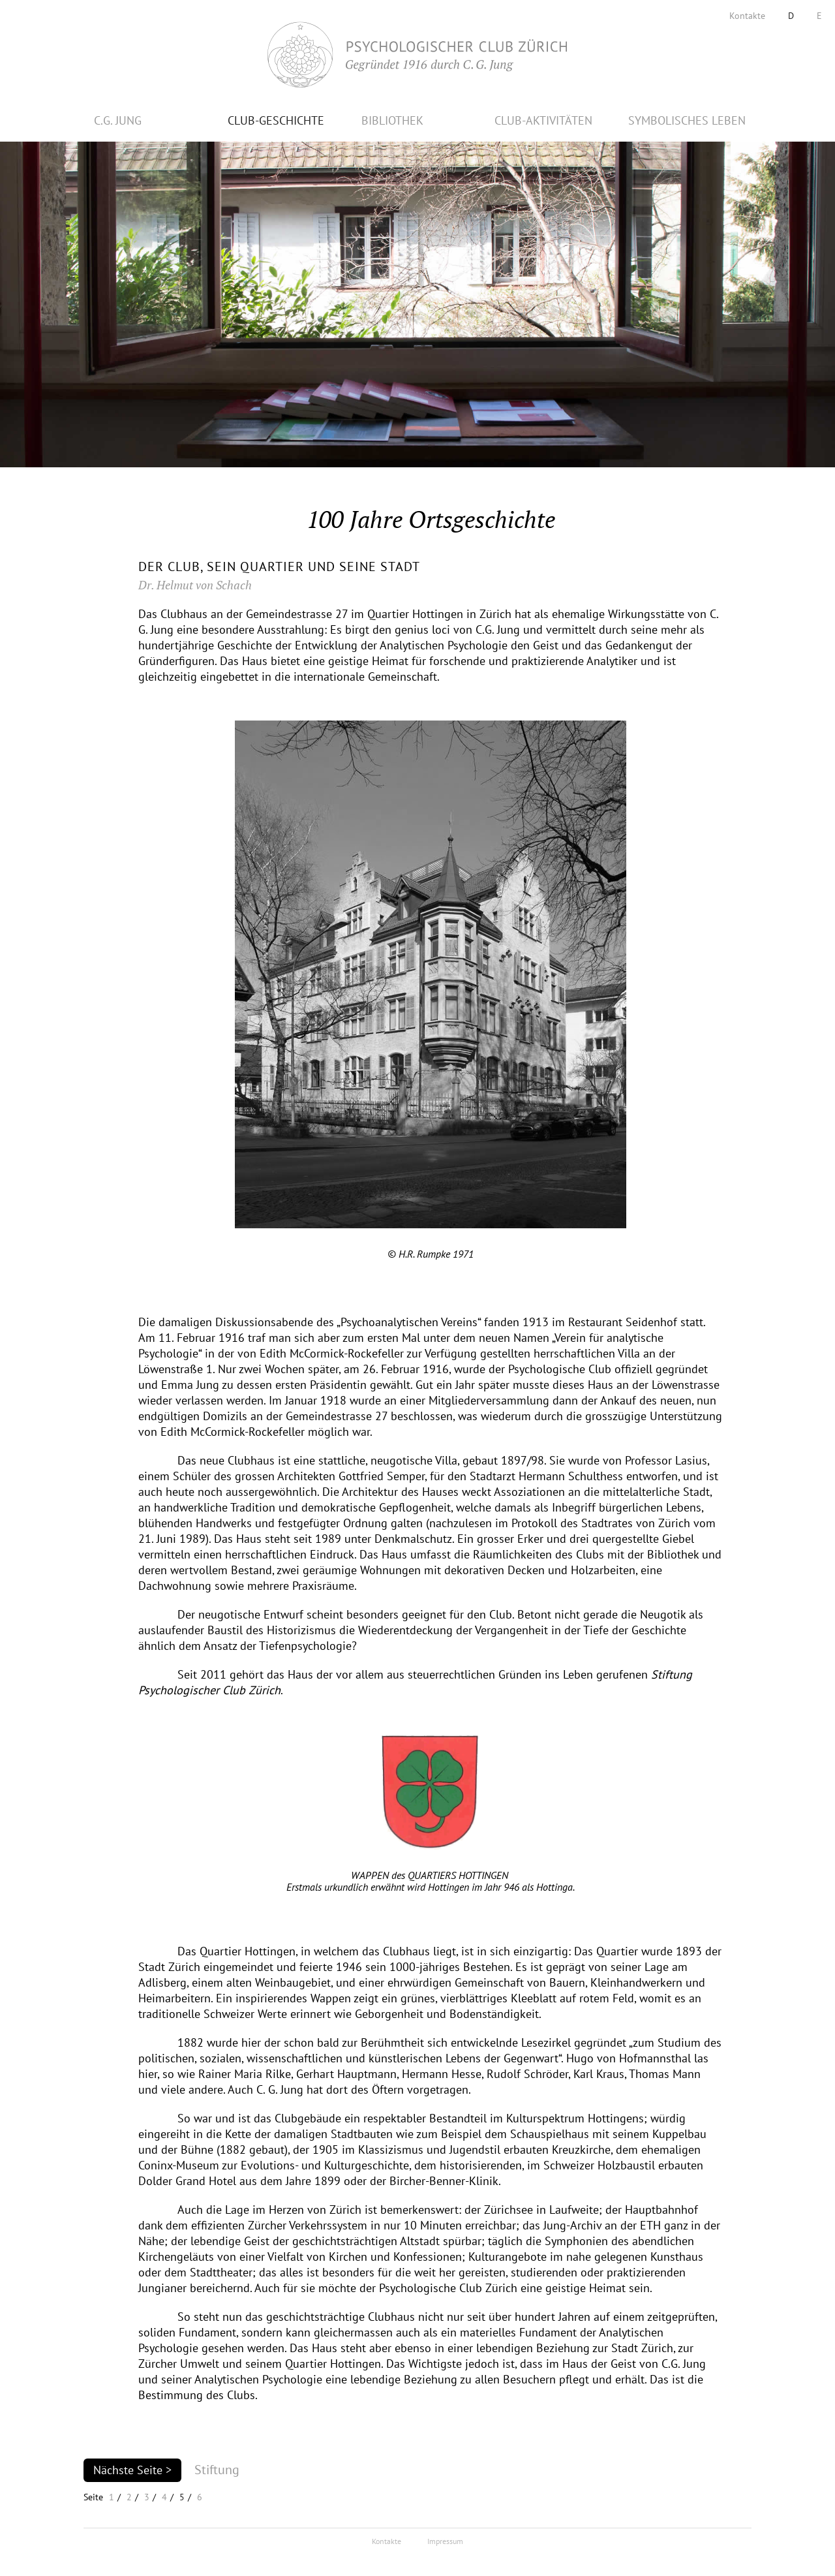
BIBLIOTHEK (392, 120)
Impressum (445, 2541)
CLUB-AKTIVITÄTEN (543, 120)
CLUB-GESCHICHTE (276, 120)
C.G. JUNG (118, 120)
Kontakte (747, 16)
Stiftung (216, 2469)
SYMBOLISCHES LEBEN (687, 120)
